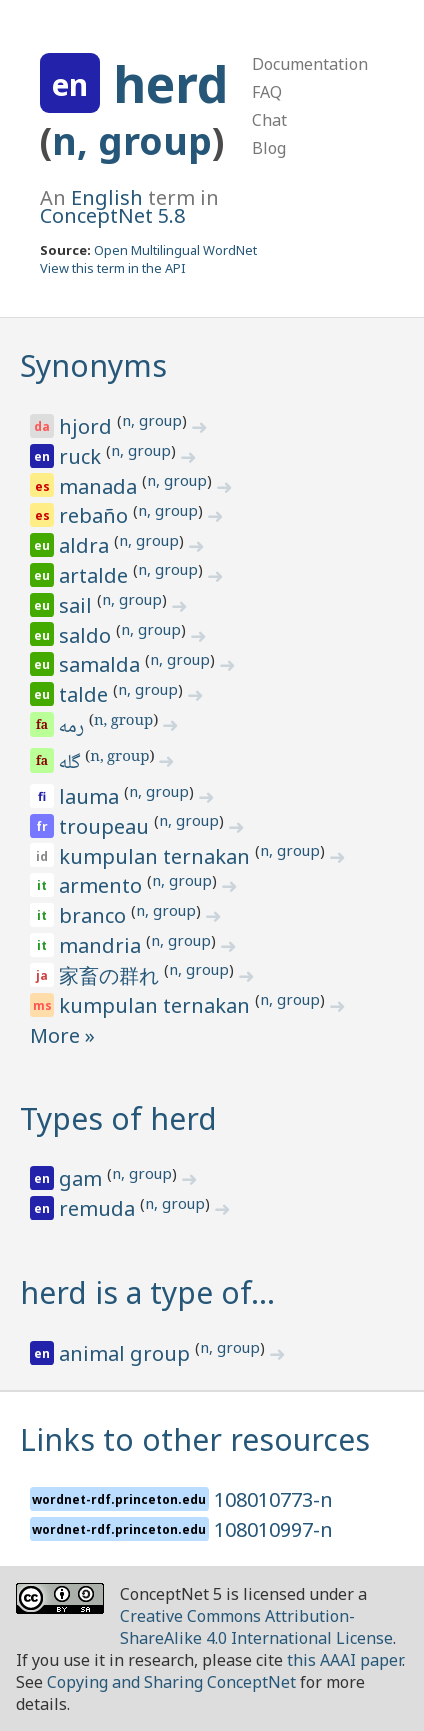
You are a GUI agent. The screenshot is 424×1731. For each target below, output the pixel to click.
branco (95, 915)
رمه (73, 728)
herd (170, 84)
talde (86, 694)
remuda (99, 1208)
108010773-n (273, 1499)
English (107, 197)
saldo (87, 635)
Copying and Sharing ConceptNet (171, 1682)
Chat (269, 120)
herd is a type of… (147, 1292)
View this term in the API (113, 268)
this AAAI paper (344, 1660)
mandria (102, 945)
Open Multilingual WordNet (175, 250)
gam (83, 1178)
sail (78, 605)
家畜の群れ (111, 975)
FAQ (267, 92)
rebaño (96, 515)
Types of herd (118, 1118)
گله (71, 764)
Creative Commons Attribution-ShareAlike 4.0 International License (256, 1627)
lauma (91, 796)
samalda (102, 664)
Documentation (310, 64)
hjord (88, 426)
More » (62, 1035)
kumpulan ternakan (157, 856)
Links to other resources (195, 1439)
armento (103, 885)
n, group (132, 140)
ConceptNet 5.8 (112, 215)
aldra (86, 545)
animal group (127, 1353)
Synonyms (93, 365)
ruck (82, 456)
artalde (96, 575)
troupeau (106, 826)
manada (100, 486)
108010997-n (273, 1529)
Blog (269, 148)
